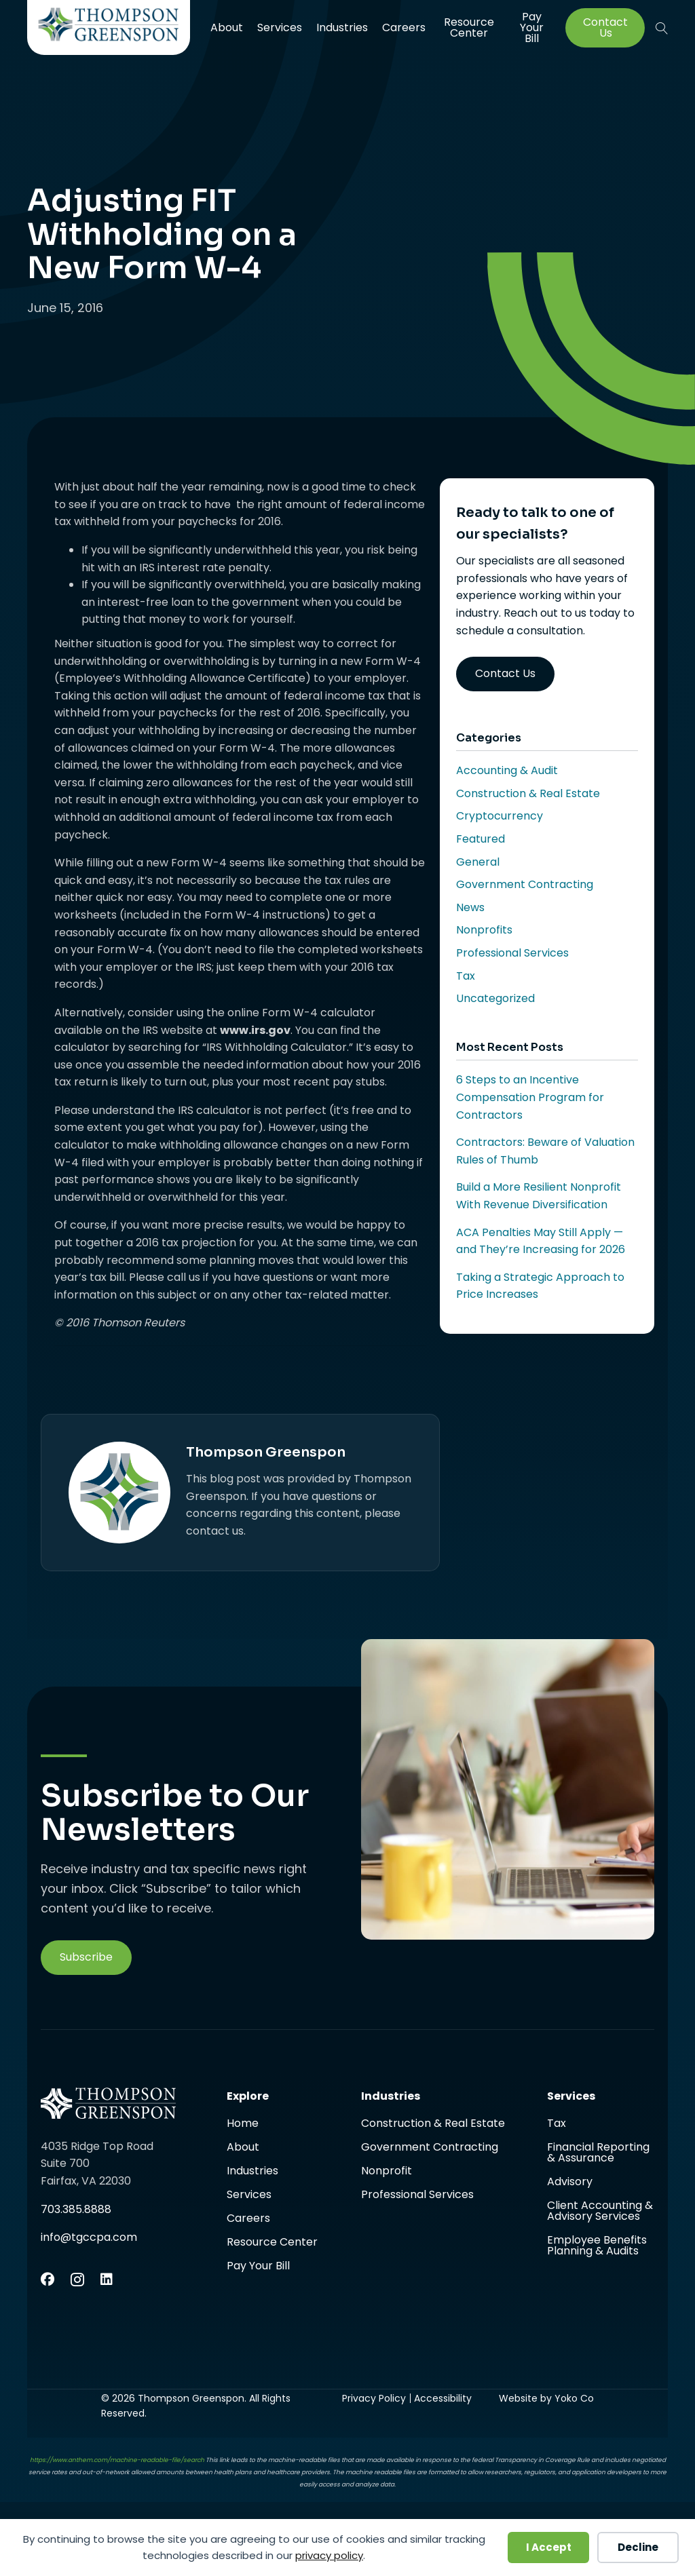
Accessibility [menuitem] (443, 2398)
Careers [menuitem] (404, 27)
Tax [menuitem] (556, 2124)
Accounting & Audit (507, 770)
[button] (662, 27)
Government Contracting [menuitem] (429, 2148)
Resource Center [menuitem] (469, 27)
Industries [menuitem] (342, 27)
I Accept (548, 2547)
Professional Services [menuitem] (417, 2194)
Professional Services (512, 953)
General (478, 862)
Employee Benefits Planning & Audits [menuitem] (597, 2245)
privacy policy (329, 2555)
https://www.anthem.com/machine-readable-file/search (117, 2460)
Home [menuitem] (243, 2124)
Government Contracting (524, 884)
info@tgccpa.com (89, 2237)
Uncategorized (495, 998)
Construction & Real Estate (528, 793)
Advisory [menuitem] (570, 2182)
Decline (638, 2547)
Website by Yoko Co (546, 2398)
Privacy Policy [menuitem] (374, 2398)
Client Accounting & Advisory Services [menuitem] (600, 2212)
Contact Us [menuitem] (605, 28)
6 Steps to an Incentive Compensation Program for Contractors (530, 1097)
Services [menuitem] (279, 27)
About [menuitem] (226, 27)
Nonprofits (484, 930)
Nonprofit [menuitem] (386, 2172)
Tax (465, 976)
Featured (480, 839)
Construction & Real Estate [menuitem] (433, 2124)
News (470, 907)
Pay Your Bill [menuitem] (532, 28)
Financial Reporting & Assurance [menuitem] (598, 2154)
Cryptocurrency (499, 816)
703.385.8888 (76, 2209)
